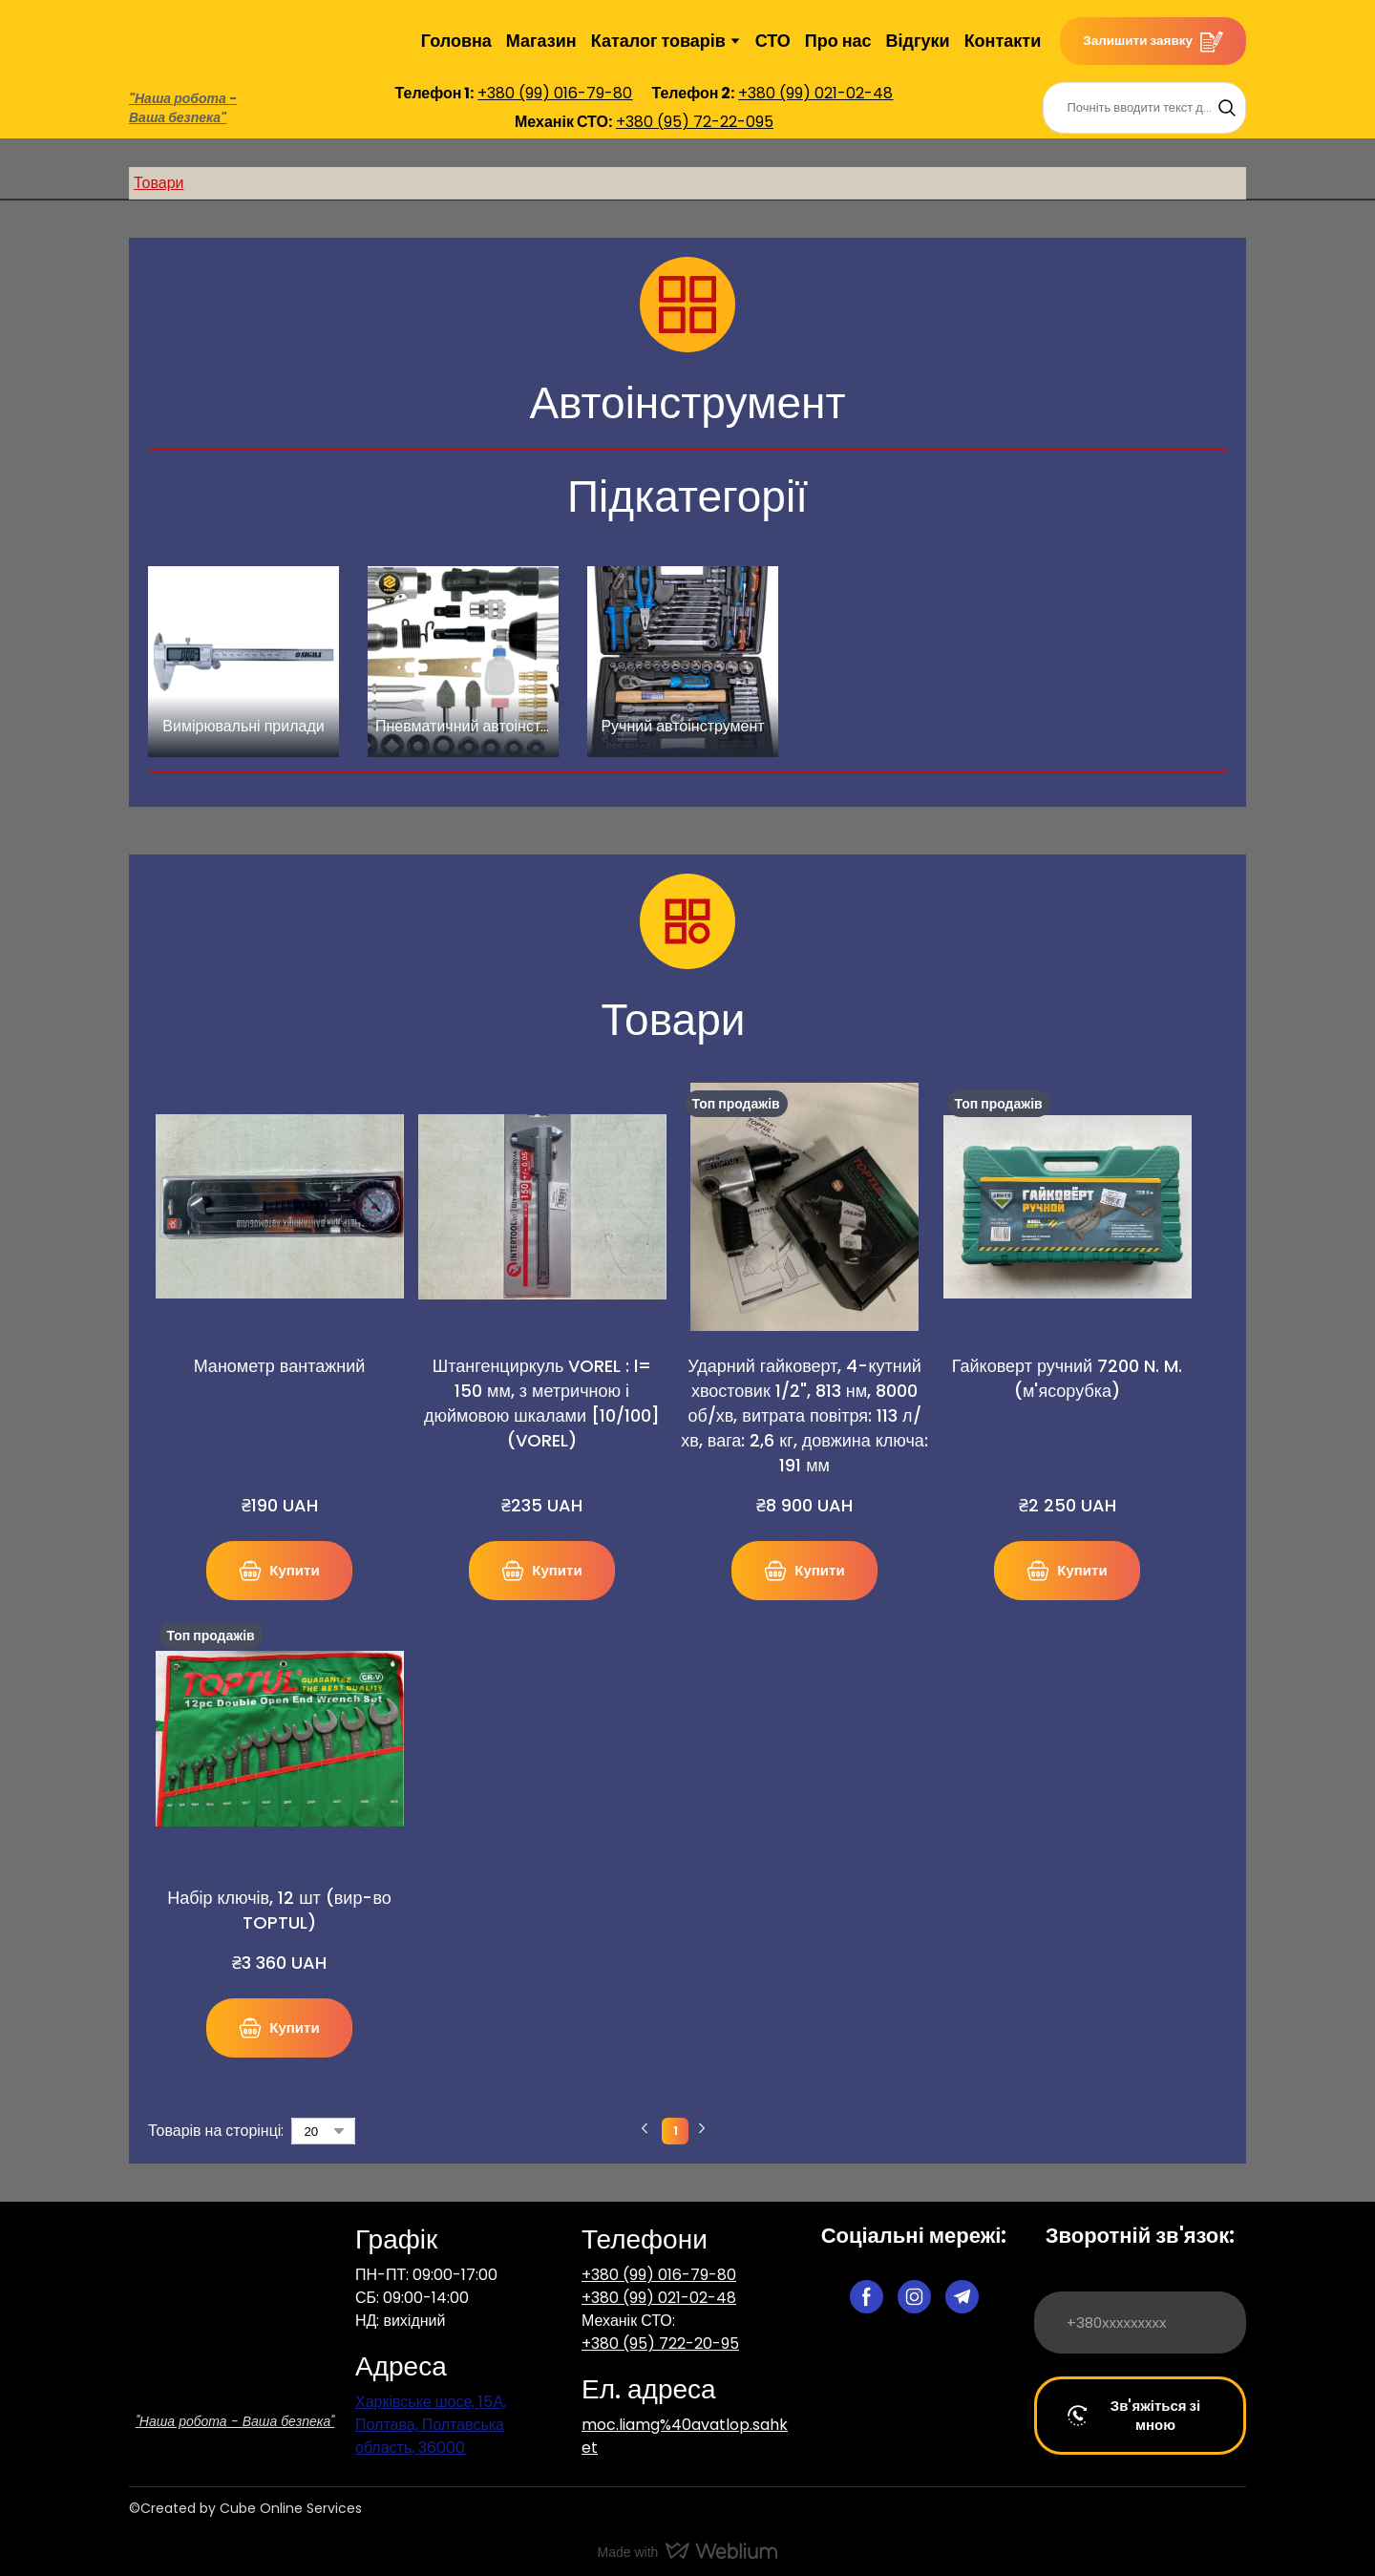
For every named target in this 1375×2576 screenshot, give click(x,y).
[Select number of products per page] (323, 2131)
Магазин (541, 41)
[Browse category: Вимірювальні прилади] (243, 661)
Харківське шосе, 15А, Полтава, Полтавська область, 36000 (430, 2425)
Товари (158, 183)
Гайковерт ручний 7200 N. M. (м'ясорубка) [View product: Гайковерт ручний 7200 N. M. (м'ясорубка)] (1067, 1378)
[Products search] (1144, 108)
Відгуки (918, 41)
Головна (456, 41)
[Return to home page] (176, 41)
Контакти (1003, 41)
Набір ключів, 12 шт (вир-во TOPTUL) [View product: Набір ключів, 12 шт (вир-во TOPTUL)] (279, 1910)
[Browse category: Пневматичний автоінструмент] (463, 661)
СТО (773, 41)
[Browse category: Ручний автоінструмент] (682, 661)
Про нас (838, 41)
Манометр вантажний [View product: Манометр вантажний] (280, 1366)
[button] (1153, 41)
